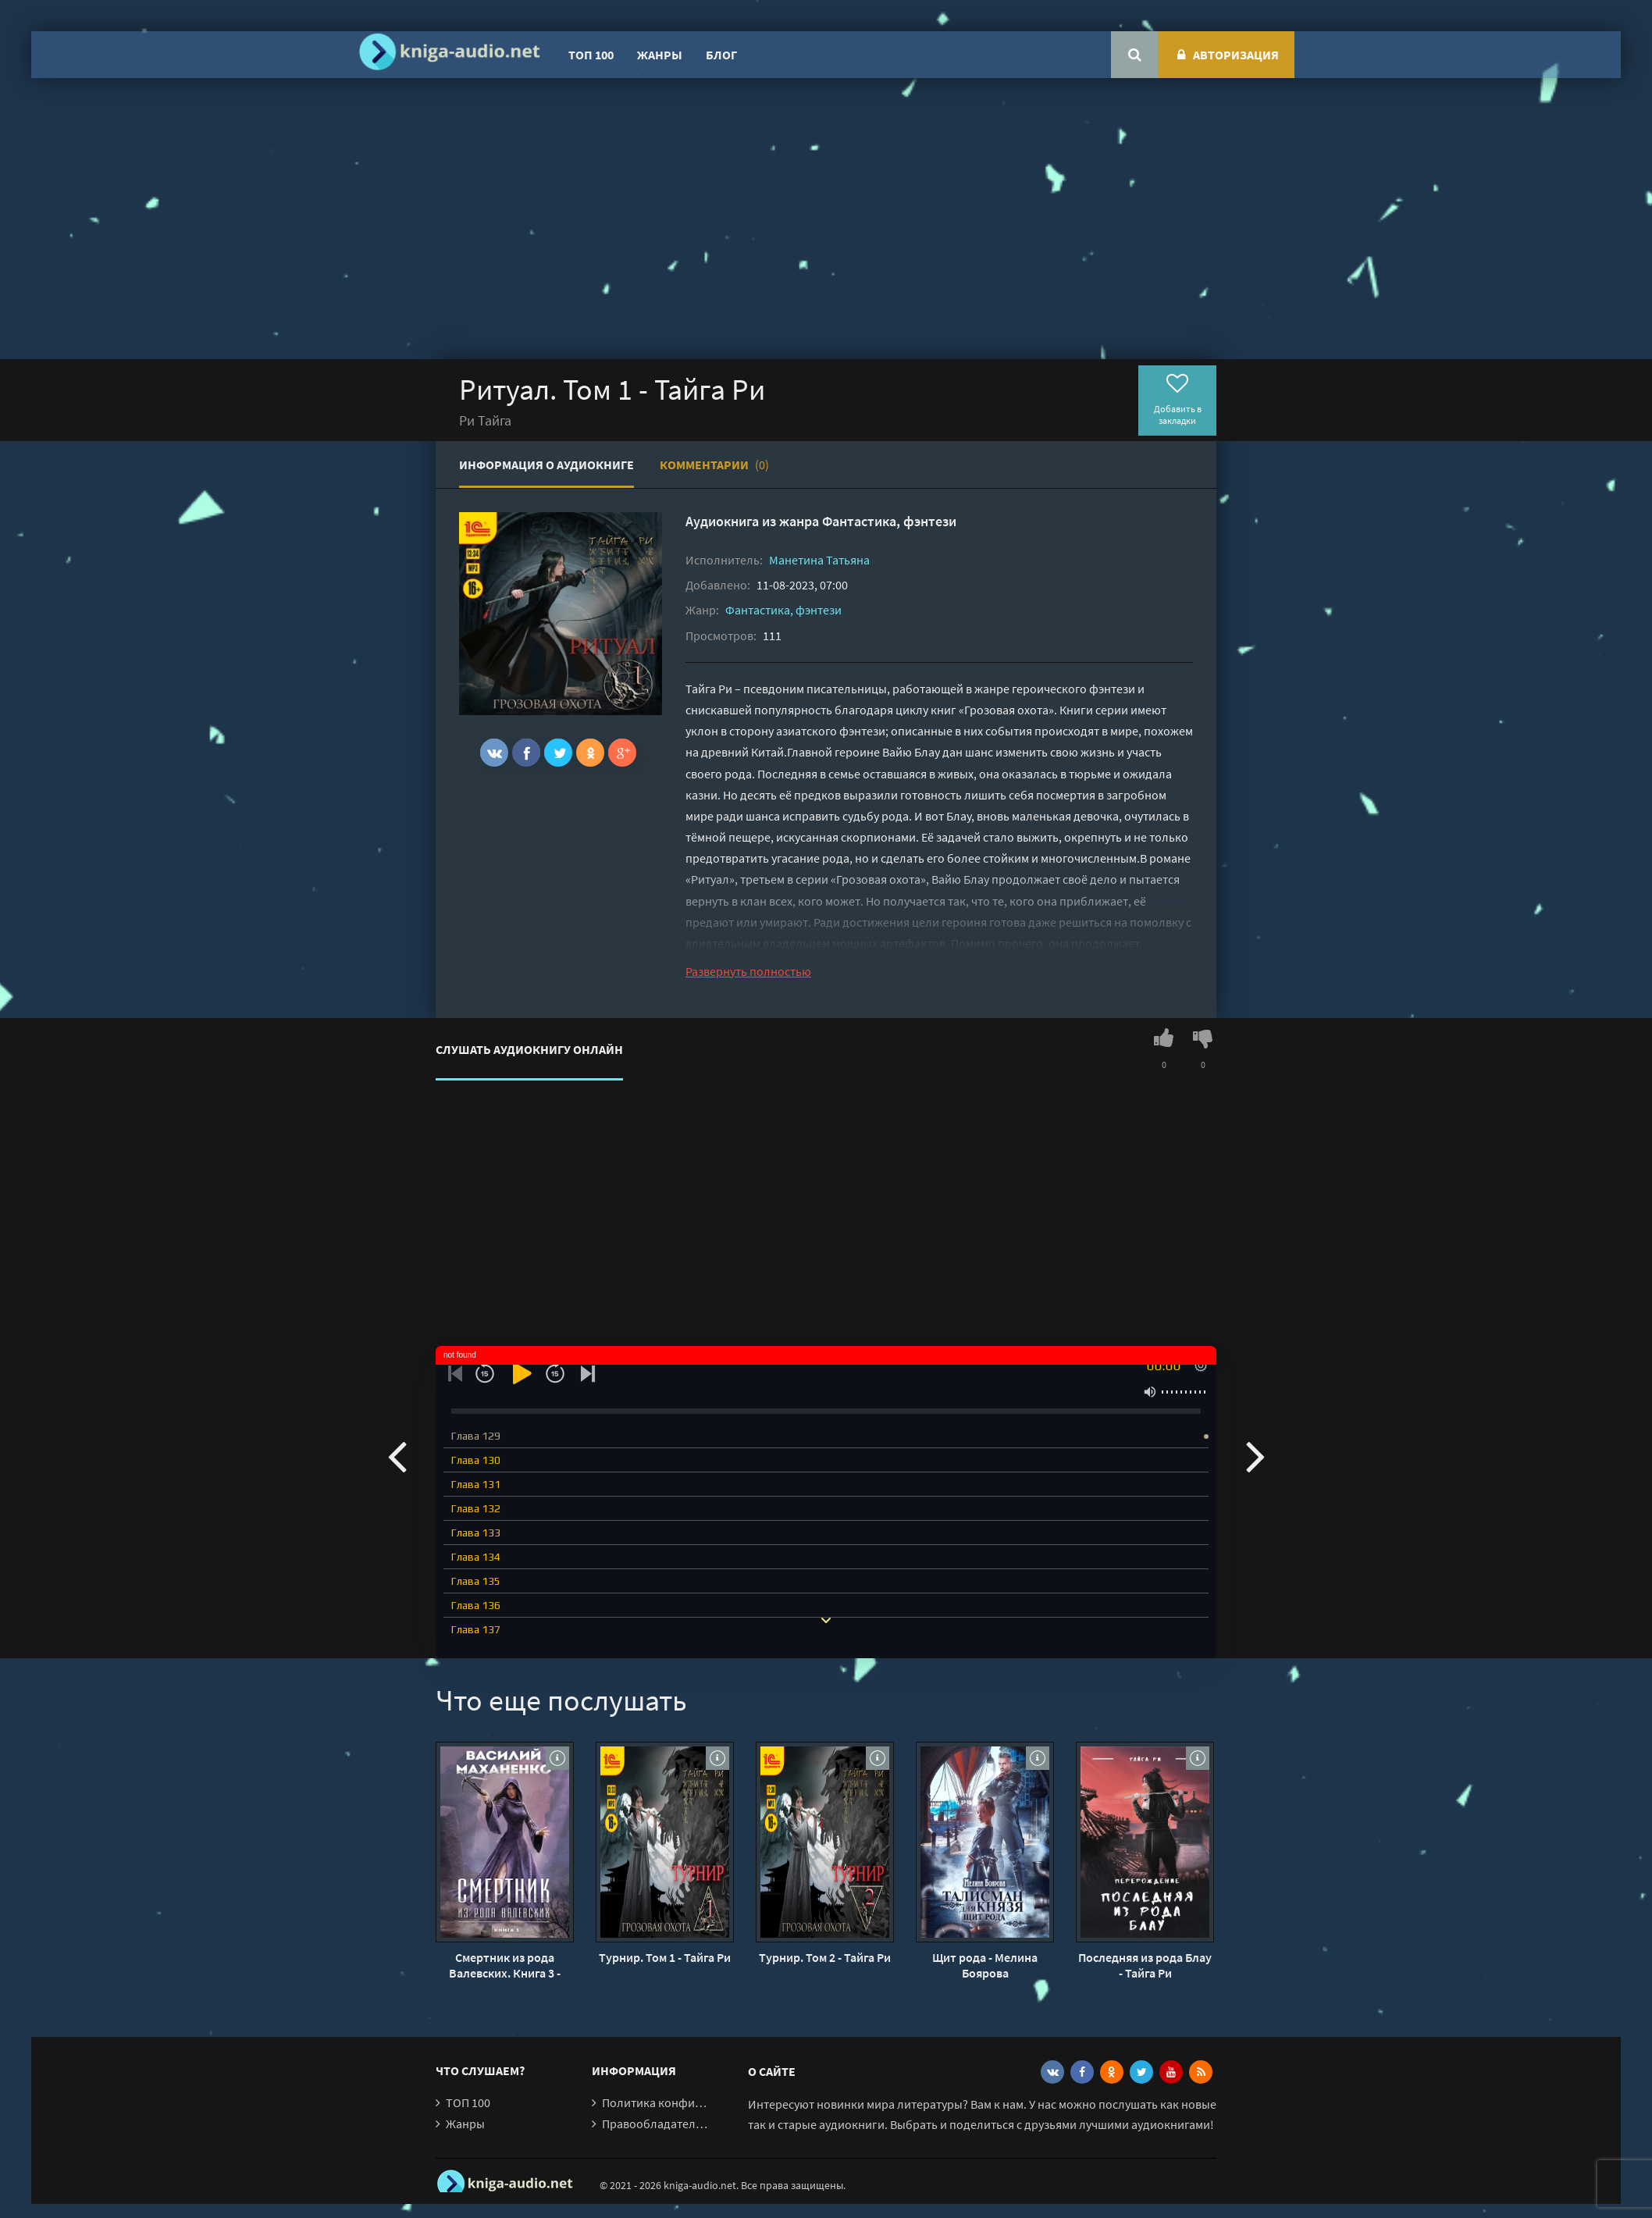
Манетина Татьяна (819, 560)
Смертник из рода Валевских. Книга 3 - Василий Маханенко (505, 1965)
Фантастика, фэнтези (889, 521)
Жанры (659, 54)
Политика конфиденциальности (691, 2102)
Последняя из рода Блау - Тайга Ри (1145, 1965)
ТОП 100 (591, 54)
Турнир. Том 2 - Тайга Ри (825, 1957)
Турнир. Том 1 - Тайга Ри (665, 1957)
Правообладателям (656, 2123)
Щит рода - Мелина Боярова (985, 1965)
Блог (721, 54)
